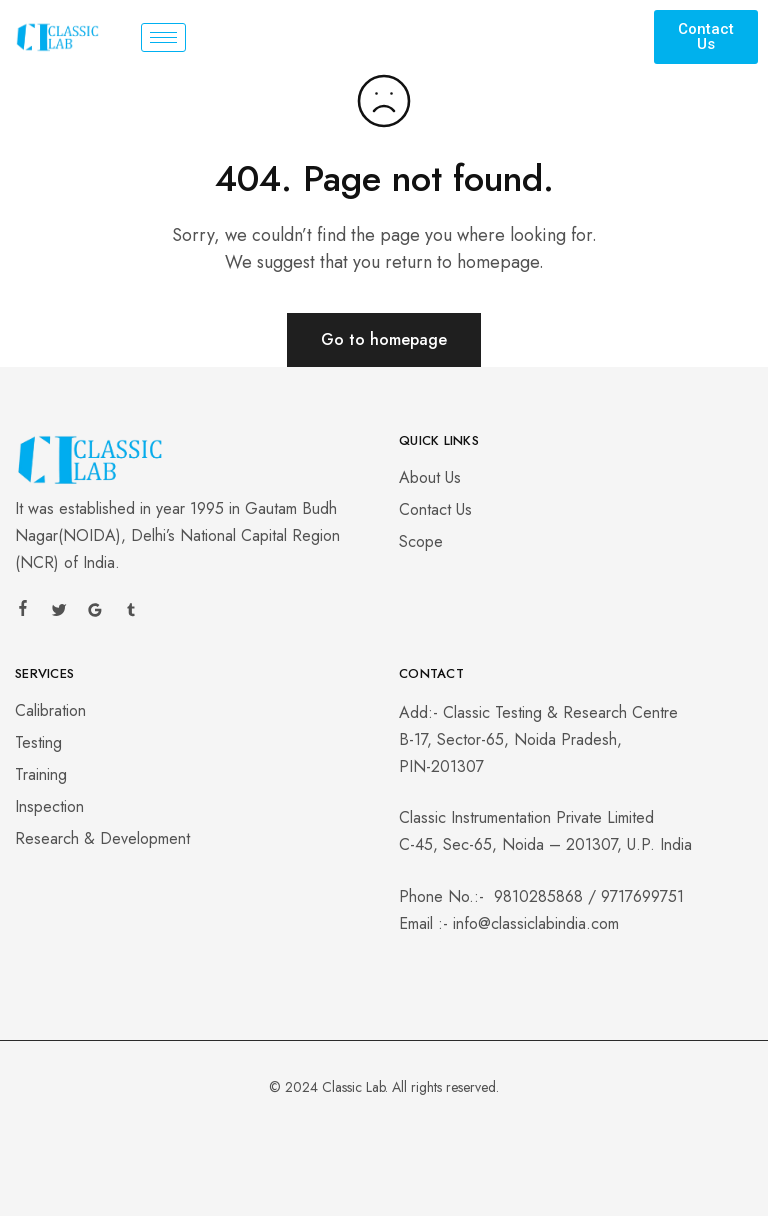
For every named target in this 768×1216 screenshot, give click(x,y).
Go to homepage (384, 339)
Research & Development (102, 838)
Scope (421, 541)
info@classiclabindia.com (536, 923)
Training (41, 774)
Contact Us (435, 509)
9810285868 (538, 896)
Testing (38, 742)
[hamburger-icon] (163, 37)
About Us (430, 477)
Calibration (50, 710)
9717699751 (642, 896)
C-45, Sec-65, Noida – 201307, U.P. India (545, 844)
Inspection (49, 806)
